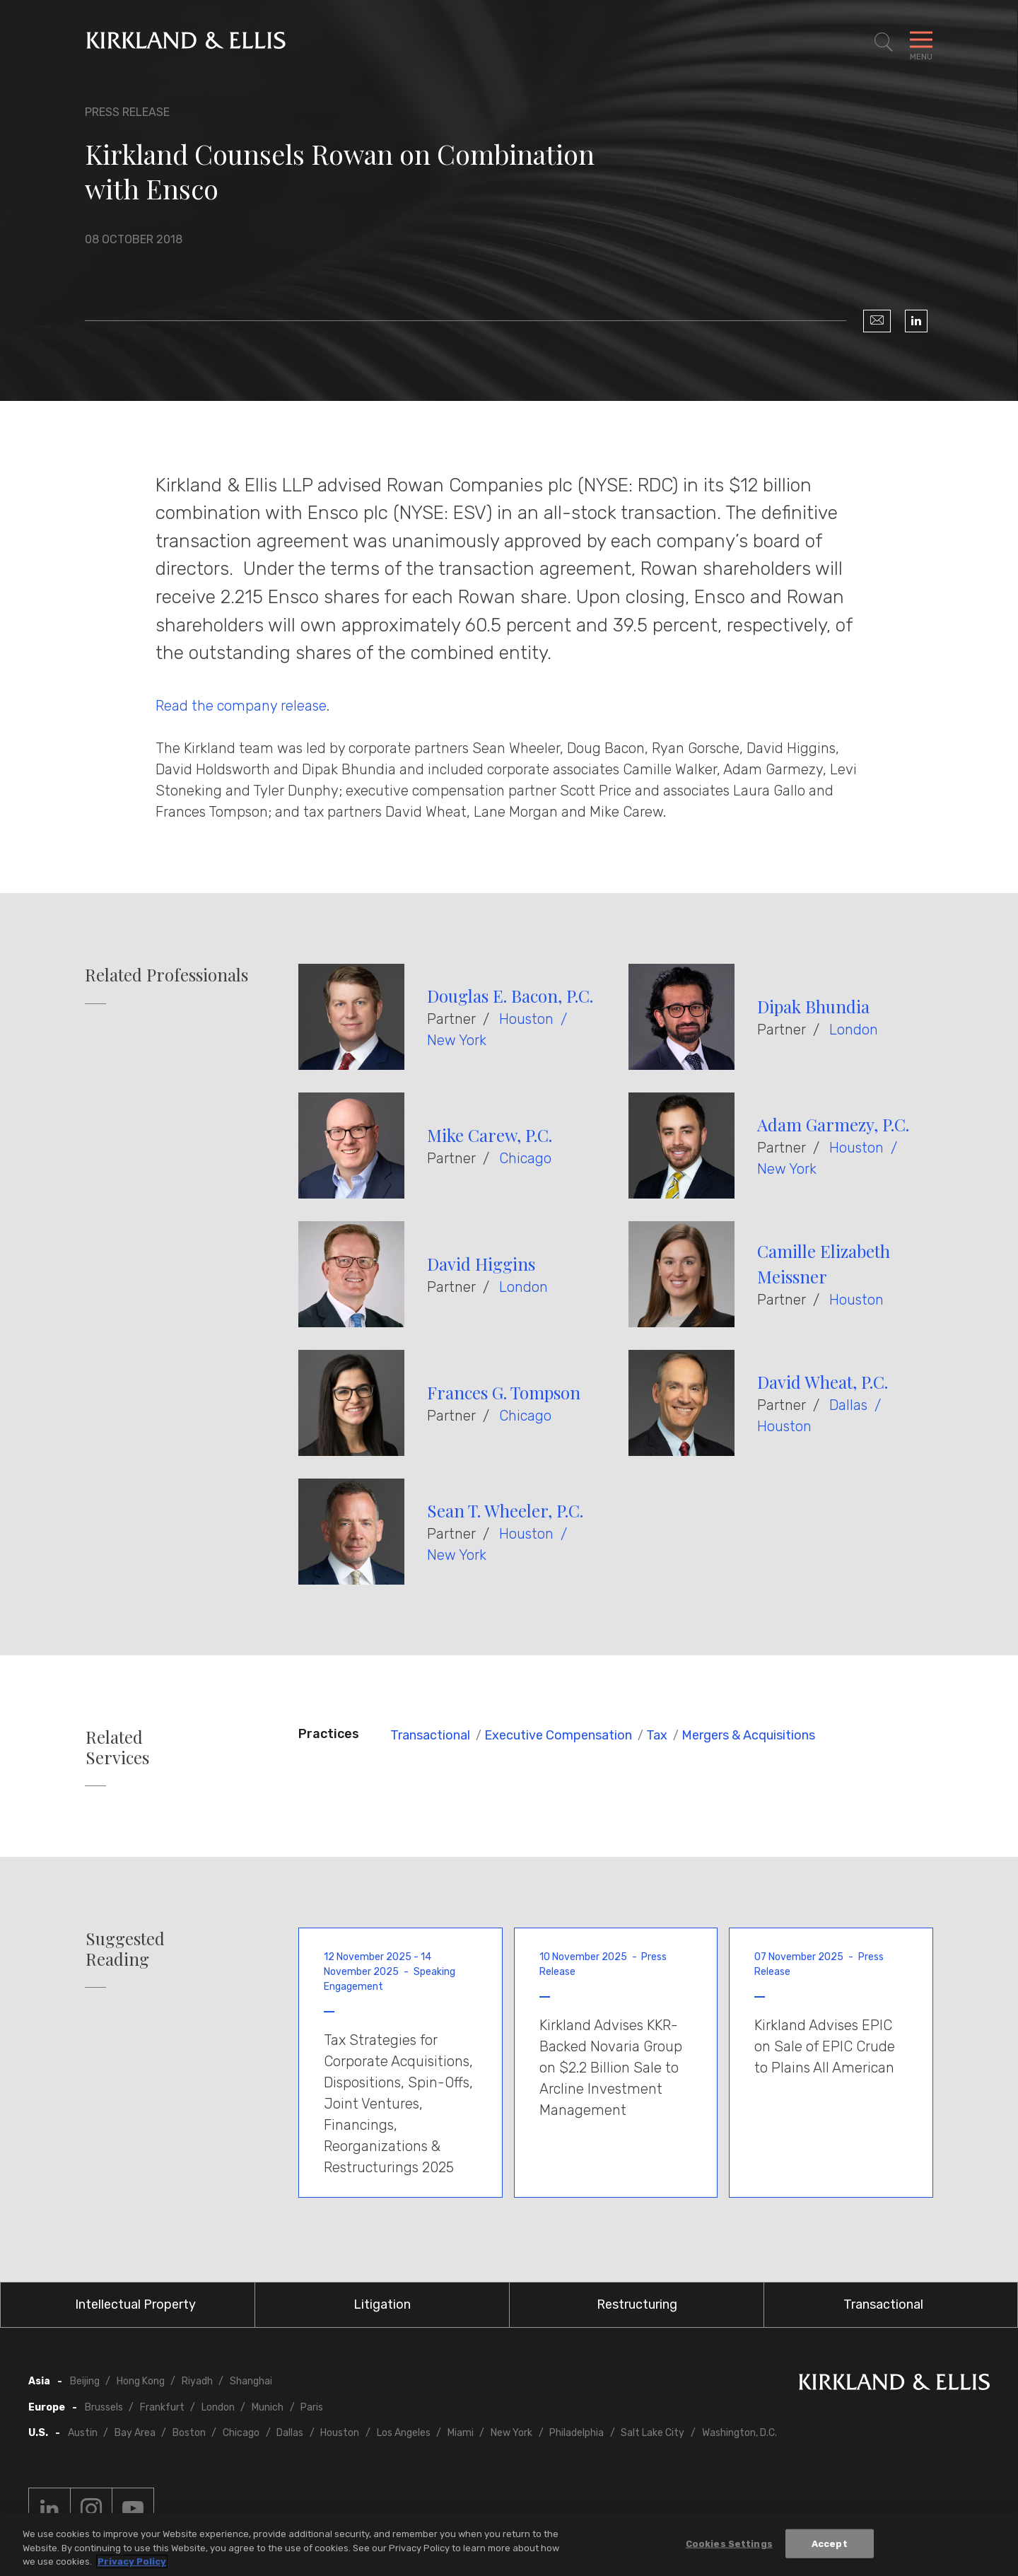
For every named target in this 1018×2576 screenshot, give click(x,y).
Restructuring (637, 2304)
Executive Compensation (558, 1735)
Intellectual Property (135, 2304)
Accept (830, 2546)
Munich (267, 2407)
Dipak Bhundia (813, 1006)
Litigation (382, 2304)
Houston (526, 1018)
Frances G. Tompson (503, 1392)
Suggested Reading (125, 1949)
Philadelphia (576, 2433)
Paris (311, 2407)
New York (456, 1040)
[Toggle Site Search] (883, 42)
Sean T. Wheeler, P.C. (505, 1510)
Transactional (430, 1735)
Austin (83, 2433)
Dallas (848, 1405)
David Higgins (481, 1263)
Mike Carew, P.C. (489, 1135)
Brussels (104, 2407)
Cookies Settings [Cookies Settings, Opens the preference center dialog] (729, 2546)
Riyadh (197, 2381)
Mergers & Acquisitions (748, 1735)
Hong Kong (141, 2381)
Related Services (117, 1747)
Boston (189, 2433)
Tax (656, 1735)
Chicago (525, 1158)
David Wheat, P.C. (822, 1381)
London (853, 1029)
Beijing (85, 2381)
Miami (460, 2433)
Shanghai (251, 2381)
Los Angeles (404, 2433)
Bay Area (135, 2433)
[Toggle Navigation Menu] (921, 42)
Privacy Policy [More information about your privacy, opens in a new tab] (132, 2564)
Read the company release (241, 705)
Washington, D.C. (739, 2433)
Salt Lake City (652, 2433)
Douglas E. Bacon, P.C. (510, 995)
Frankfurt (162, 2407)
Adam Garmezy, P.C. (833, 1124)
